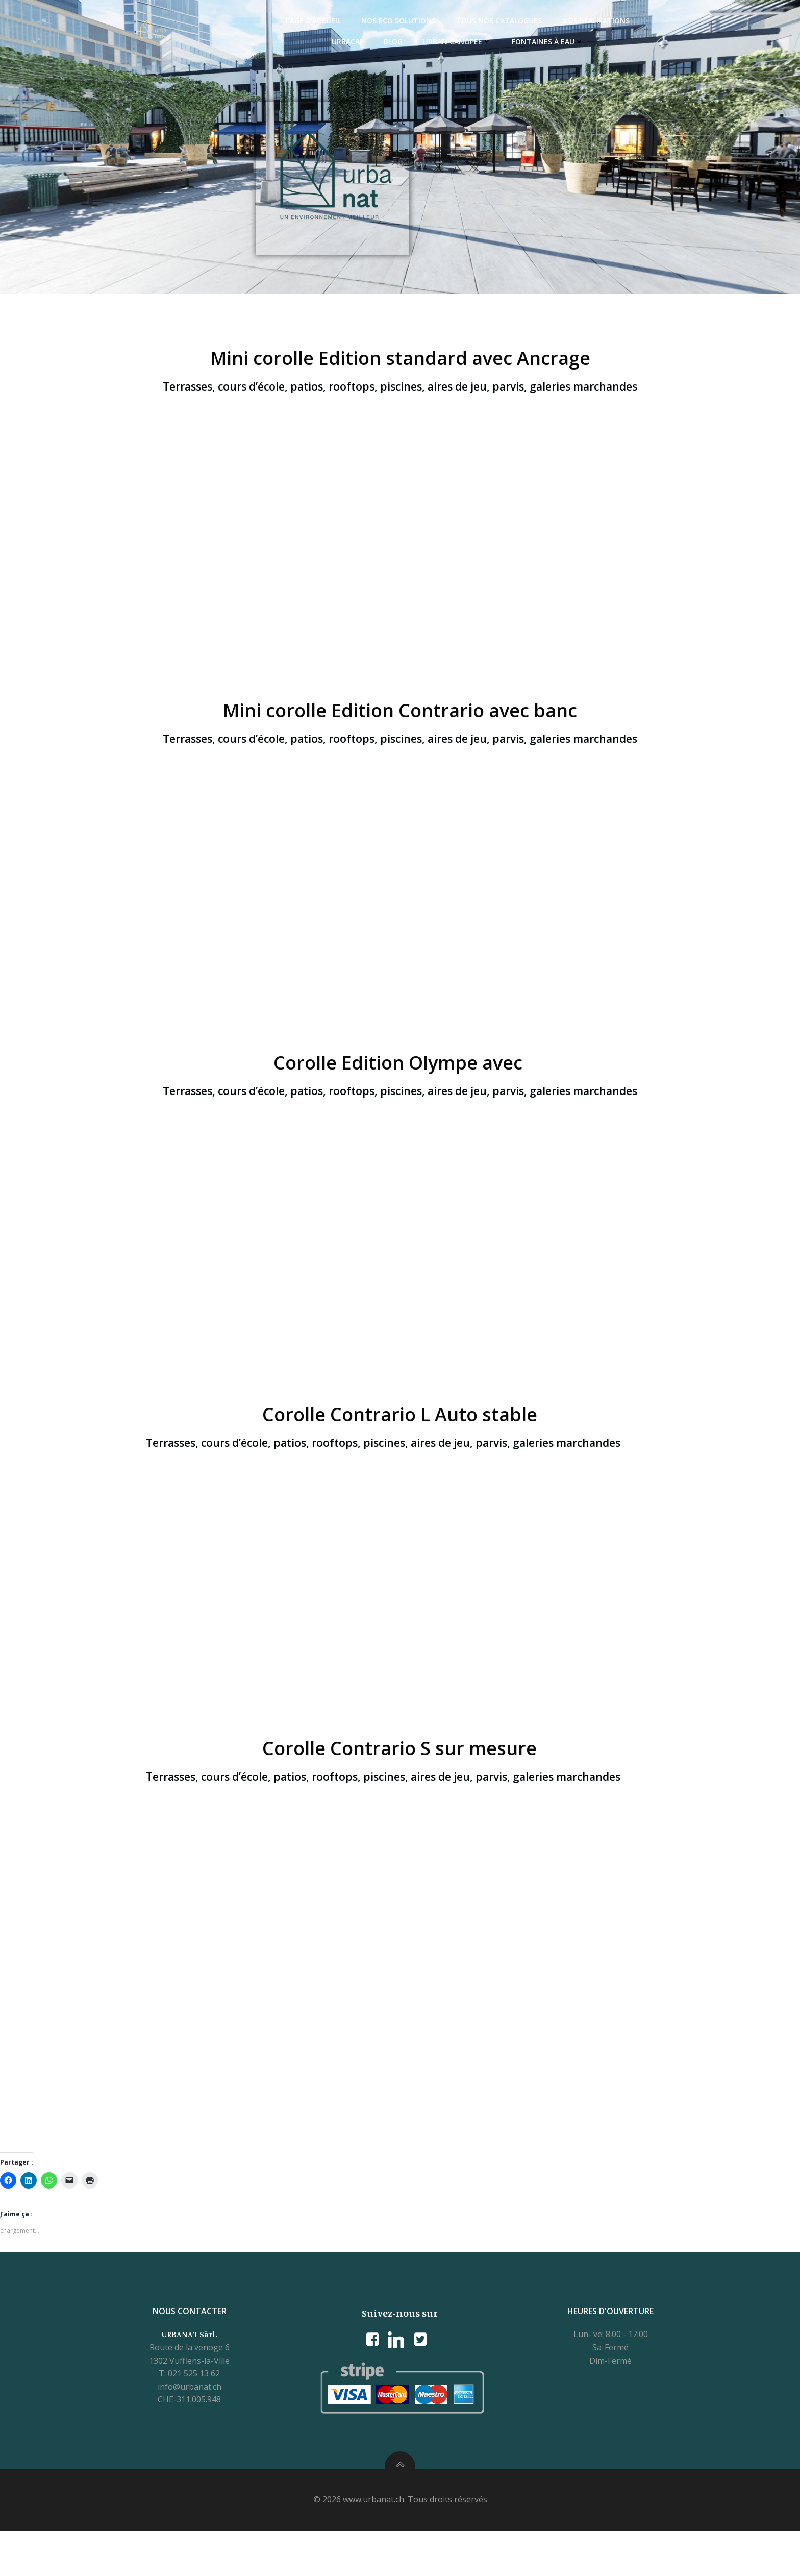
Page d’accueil (286, 21)
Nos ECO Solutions (371, 21)
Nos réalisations (569, 21)
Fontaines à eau (521, 41)
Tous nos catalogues (472, 21)
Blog (366, 41)
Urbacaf (639, 21)
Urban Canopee (430, 41)
